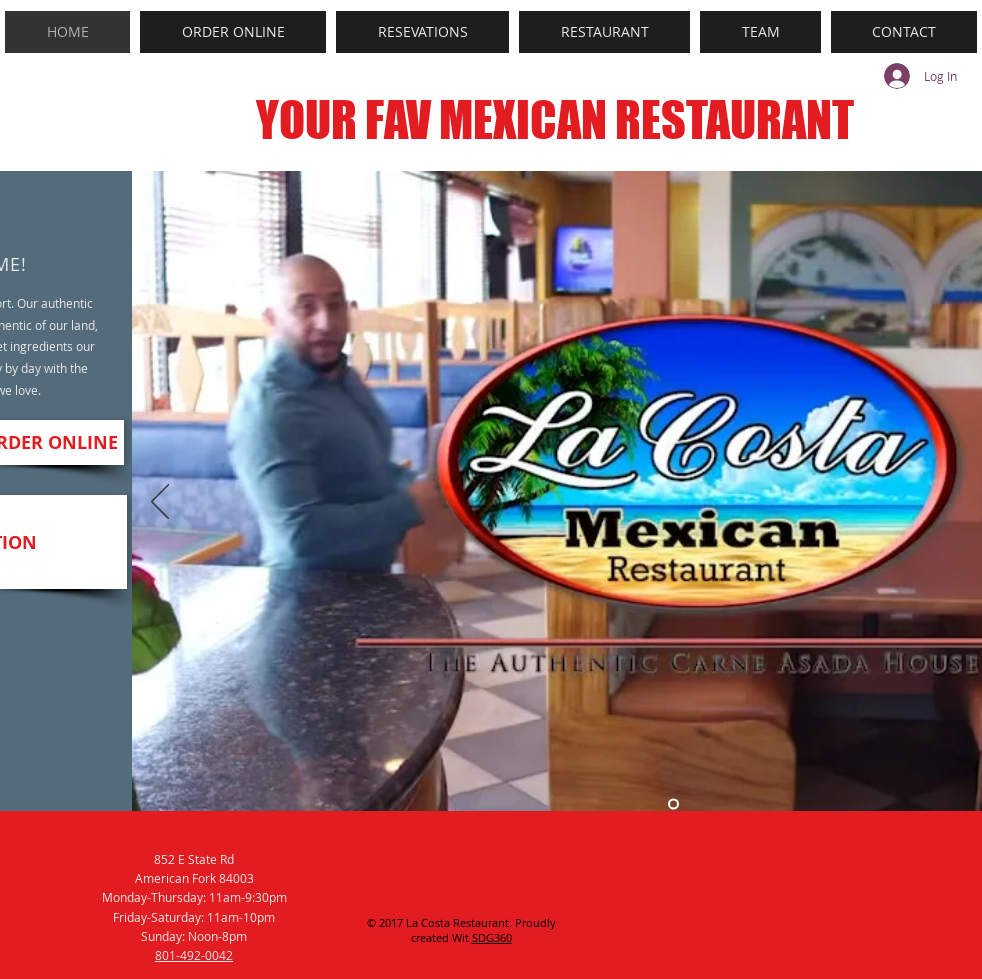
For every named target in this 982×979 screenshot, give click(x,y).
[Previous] (160, 503)
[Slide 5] (673, 804)
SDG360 (492, 937)
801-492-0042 (194, 955)
